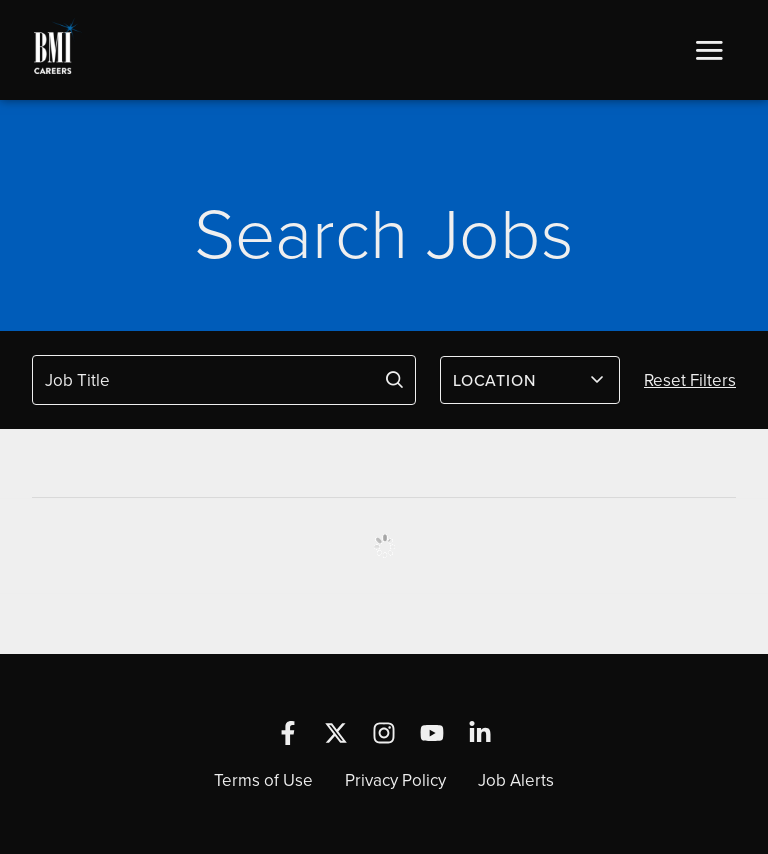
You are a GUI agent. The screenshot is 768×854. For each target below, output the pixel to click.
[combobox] (530, 380)
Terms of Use (263, 780)
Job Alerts (516, 780)
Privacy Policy (395, 780)
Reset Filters (690, 380)
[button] (709, 50)
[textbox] (518, 380)
